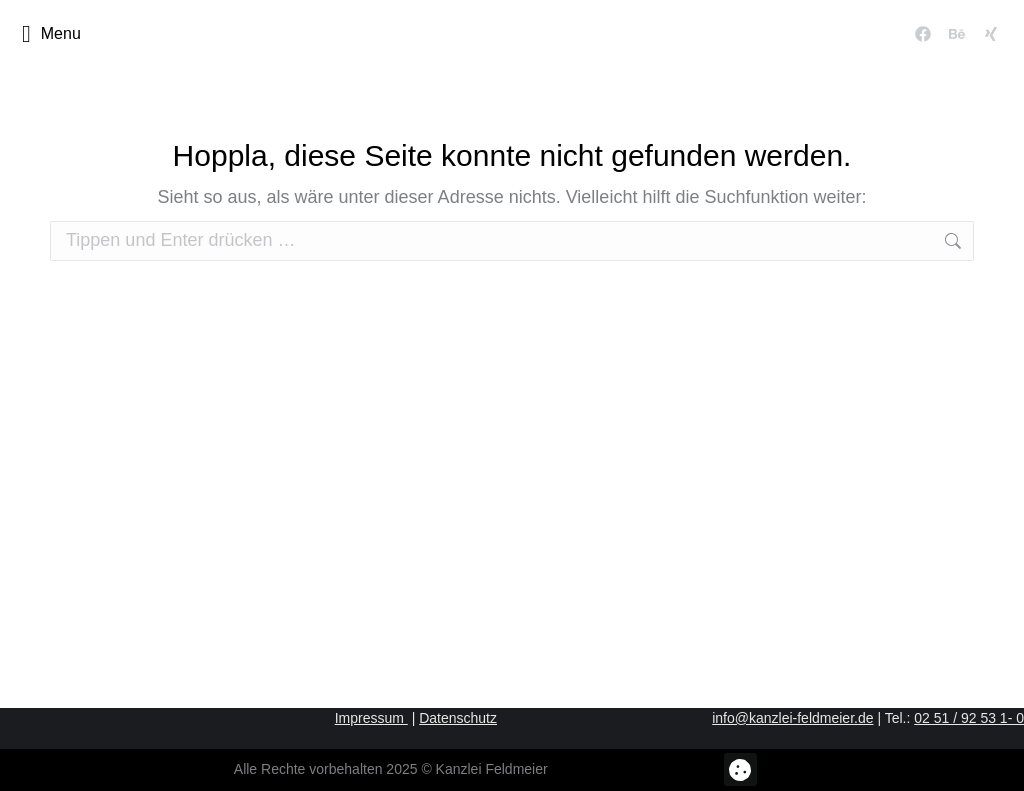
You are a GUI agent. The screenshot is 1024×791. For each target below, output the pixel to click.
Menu (51, 34)
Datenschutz (458, 718)
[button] (740, 769)
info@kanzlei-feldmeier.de (792, 718)
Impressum (371, 718)
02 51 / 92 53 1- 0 (969, 718)
